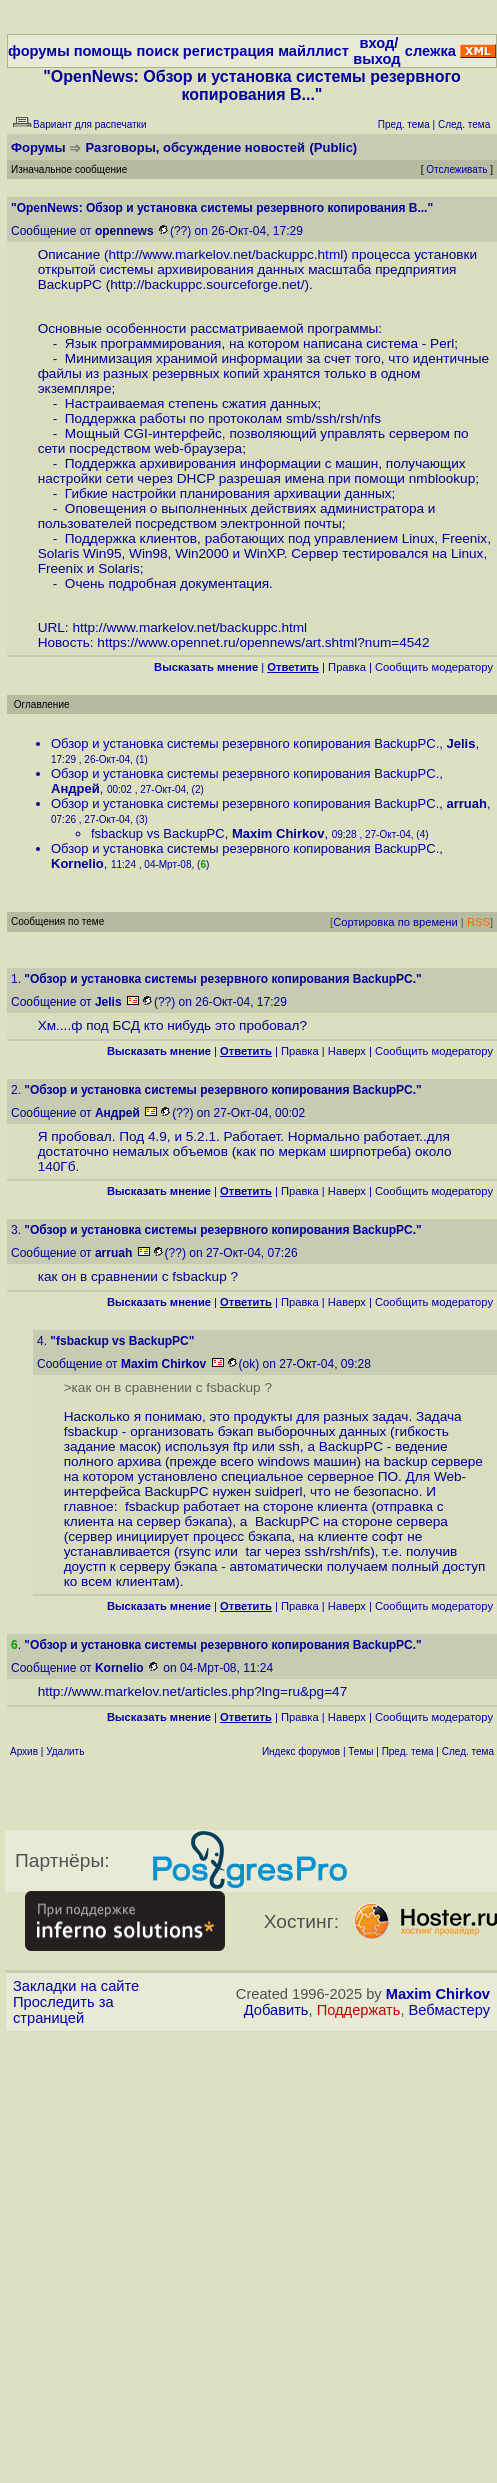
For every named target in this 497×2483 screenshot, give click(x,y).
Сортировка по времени (395, 922)
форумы (39, 51)
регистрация (228, 51)
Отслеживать (456, 169)
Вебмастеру (449, 2010)
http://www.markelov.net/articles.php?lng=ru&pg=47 (193, 1691)
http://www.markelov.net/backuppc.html (226, 254)
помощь (103, 51)
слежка (430, 51)
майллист (313, 51)
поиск (157, 51)
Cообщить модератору (434, 667)
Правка (347, 667)
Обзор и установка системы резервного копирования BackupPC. (245, 743)
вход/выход (376, 51)
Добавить (276, 2010)
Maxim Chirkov (438, 1994)
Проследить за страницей (63, 2010)
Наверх (347, 1051)
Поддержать (359, 2010)
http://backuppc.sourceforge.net (205, 284)
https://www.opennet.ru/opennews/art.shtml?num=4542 (263, 642)
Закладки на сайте (76, 1986)
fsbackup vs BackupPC (158, 833)
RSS (478, 922)
